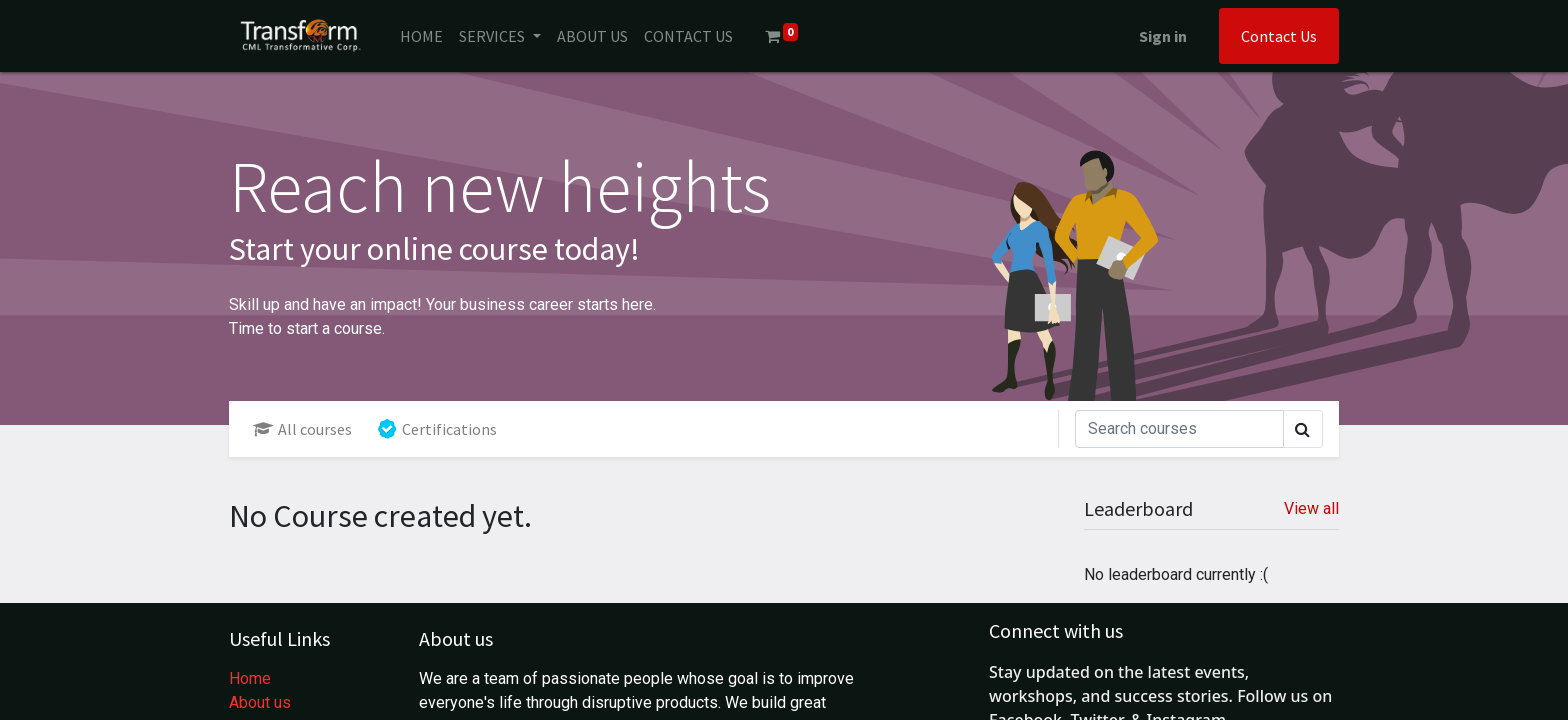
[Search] (1179, 429)
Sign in (1163, 36)
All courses (302, 429)
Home (250, 678)
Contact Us (1279, 36)
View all (1311, 508)
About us (260, 702)
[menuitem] (421, 36)
